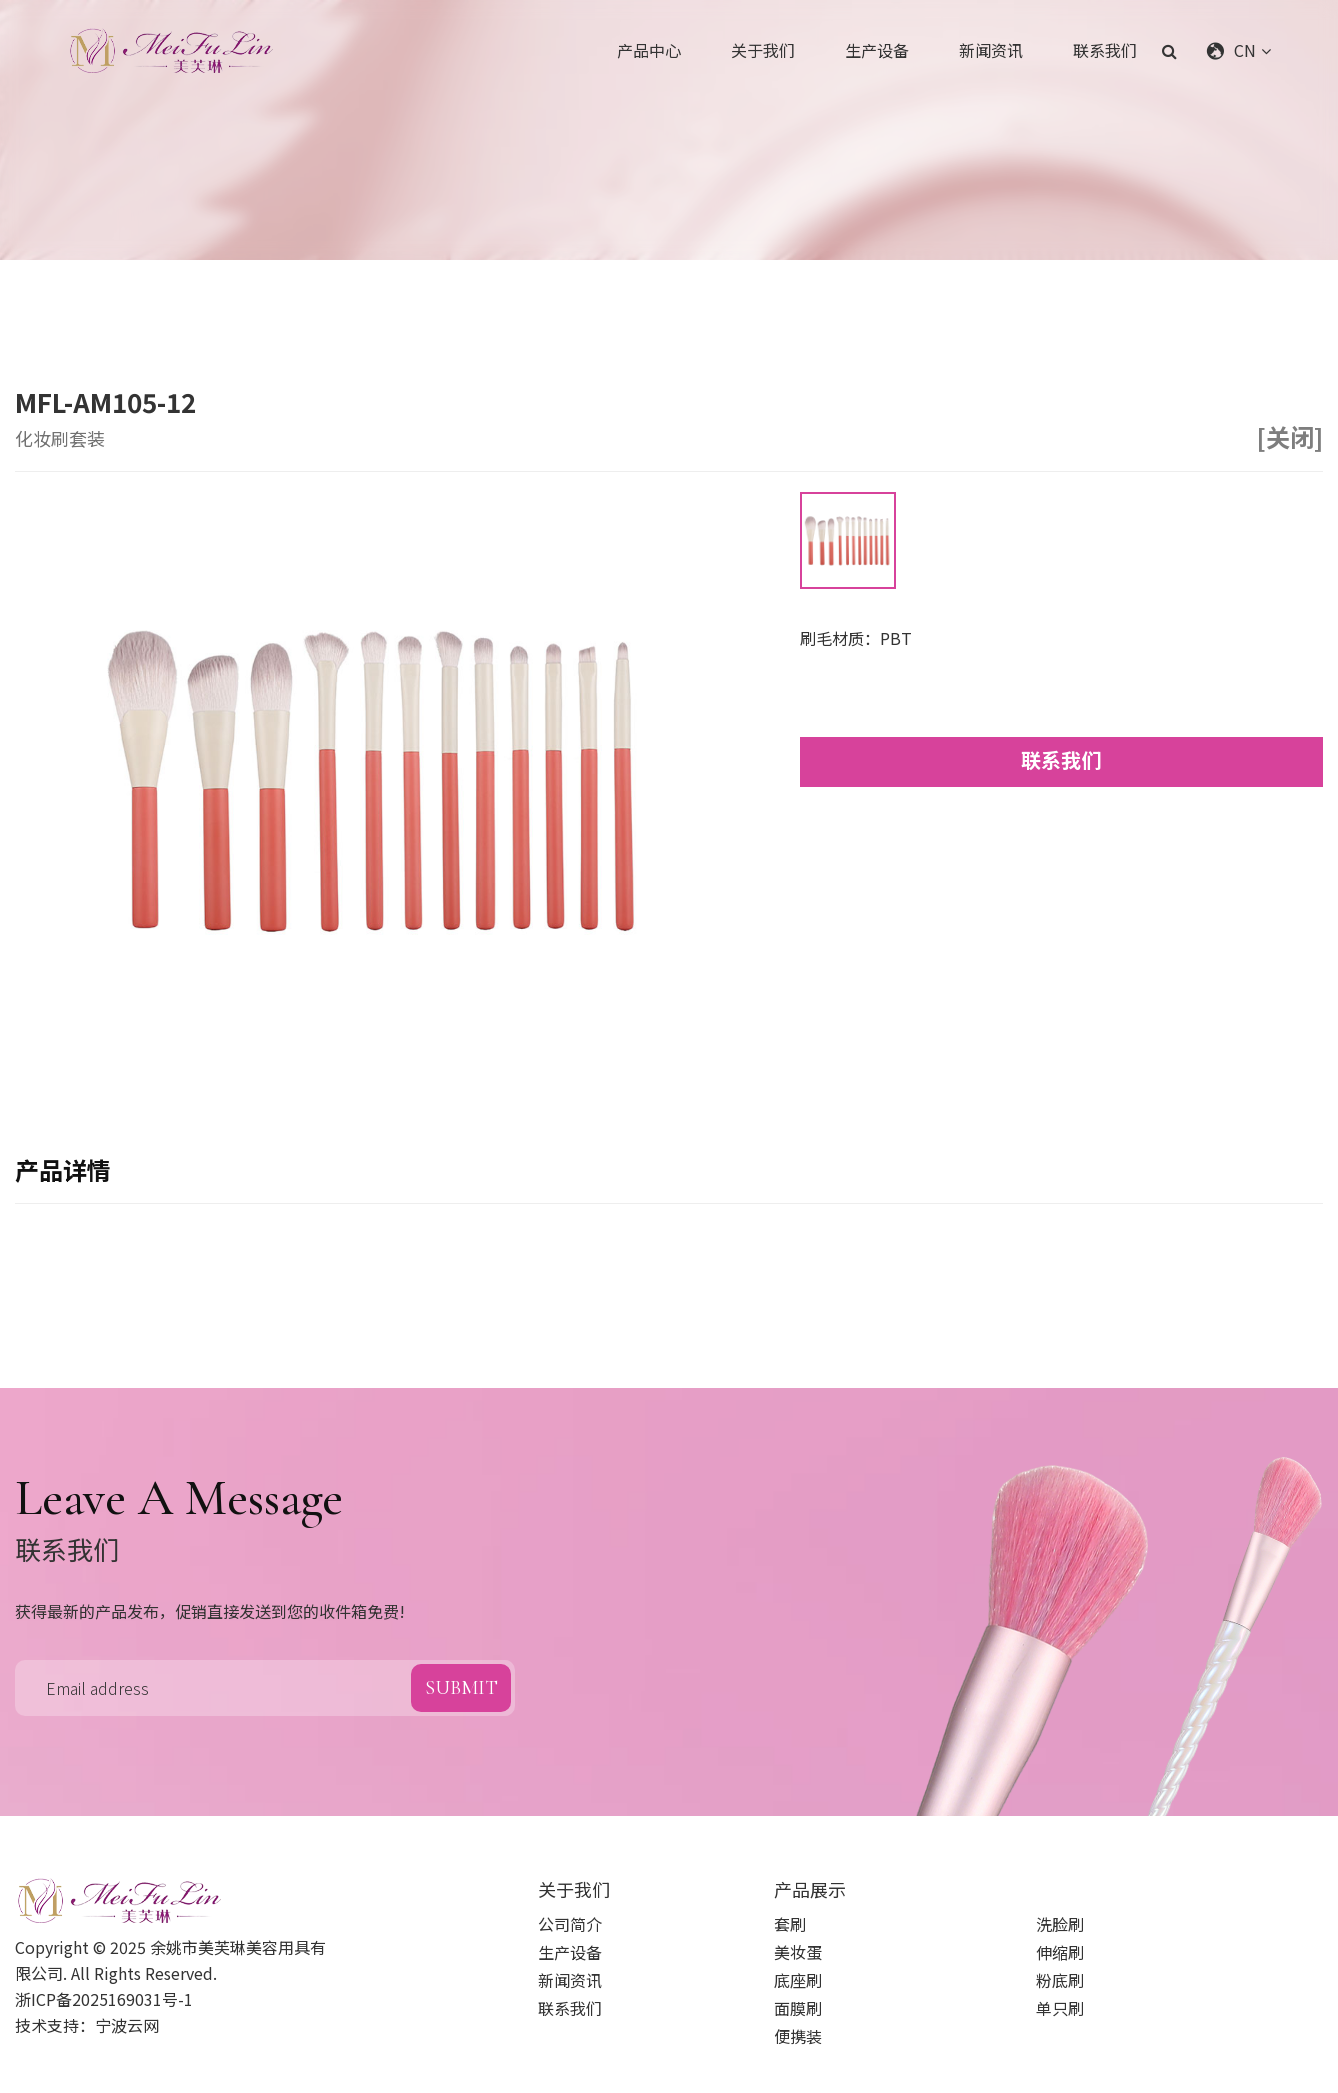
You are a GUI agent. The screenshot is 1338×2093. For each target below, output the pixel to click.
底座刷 (798, 1980)
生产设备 (877, 50)
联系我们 (1105, 50)
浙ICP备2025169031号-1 (104, 1999)
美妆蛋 (798, 1952)
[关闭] (1290, 437)
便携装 (798, 2036)
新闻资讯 (991, 50)
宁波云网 (127, 2025)
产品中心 (649, 50)
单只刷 (1060, 2008)
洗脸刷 (1060, 1924)
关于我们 (763, 50)
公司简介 (570, 1924)
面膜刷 (798, 2008)
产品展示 (810, 1889)
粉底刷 (1060, 1980)
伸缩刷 (1060, 1952)
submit (461, 1688)
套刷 (790, 1924)
